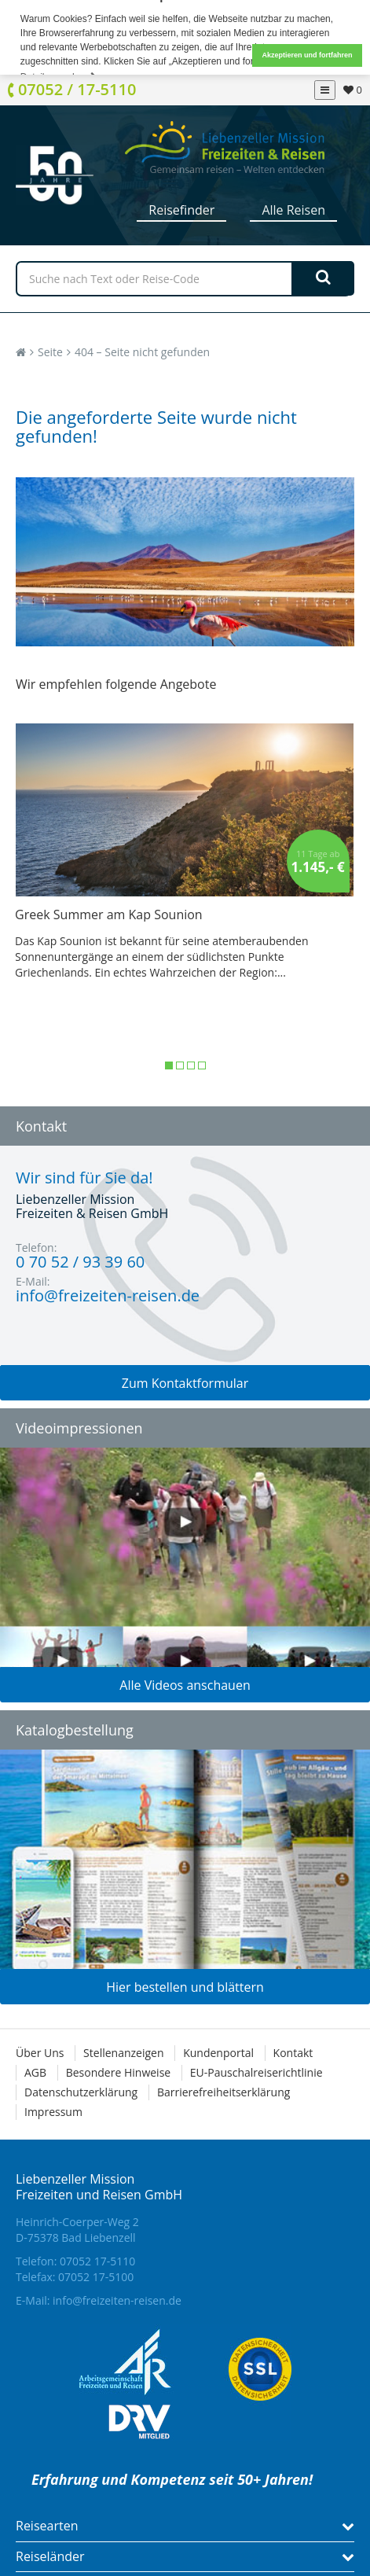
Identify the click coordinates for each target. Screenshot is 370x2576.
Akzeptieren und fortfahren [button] (307, 55)
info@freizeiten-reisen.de (117, 2300)
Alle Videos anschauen (184, 1685)
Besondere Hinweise (118, 2072)
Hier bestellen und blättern (185, 1987)
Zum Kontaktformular (185, 1383)
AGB (35, 2072)
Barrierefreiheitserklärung (223, 2092)
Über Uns (40, 2052)
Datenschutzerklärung (80, 2092)
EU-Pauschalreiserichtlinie (256, 2072)
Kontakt (293, 2052)
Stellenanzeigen (123, 2052)
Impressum (53, 2111)
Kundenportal (218, 2052)
